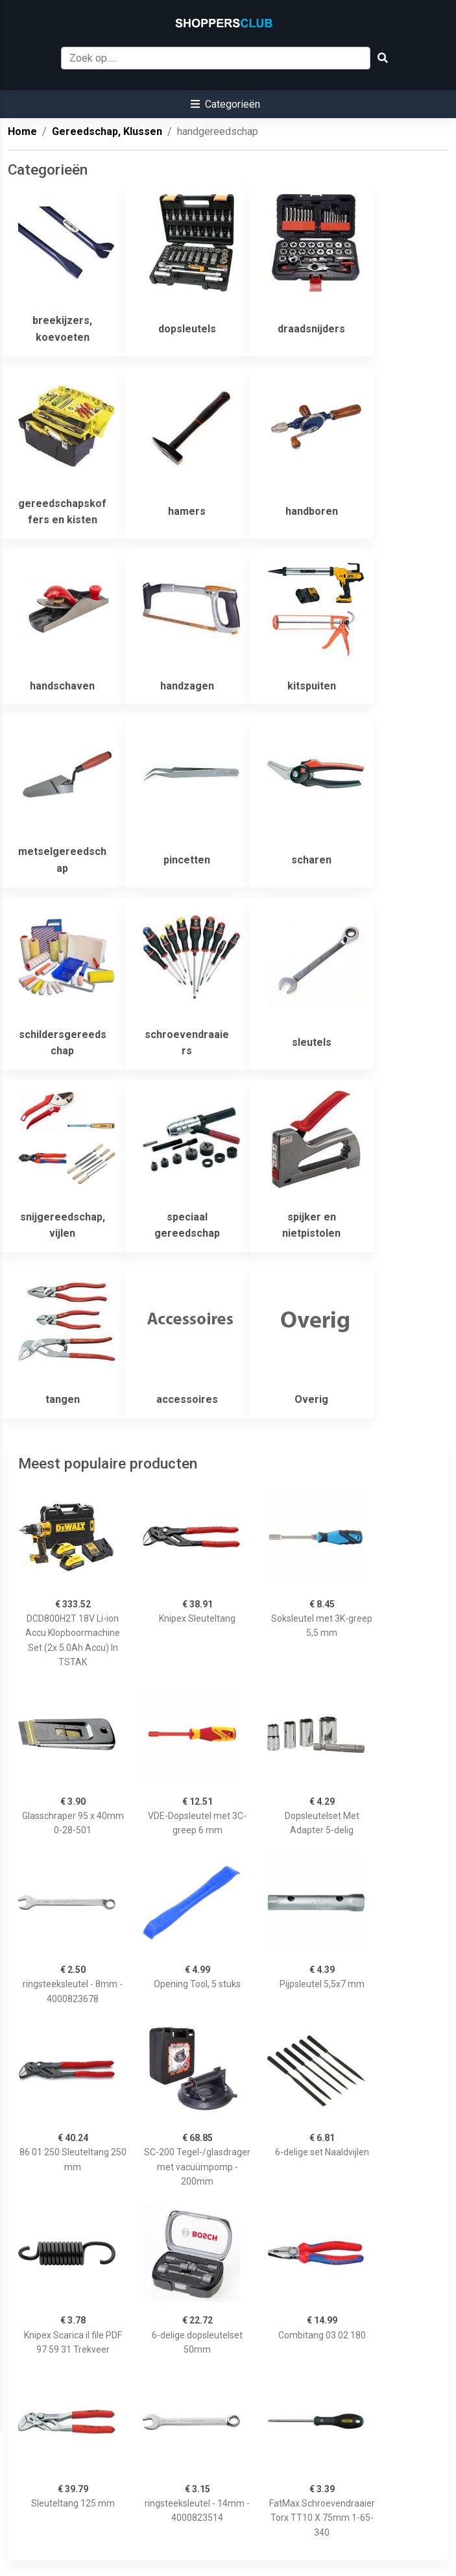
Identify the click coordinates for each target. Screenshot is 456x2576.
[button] (225, 104)
